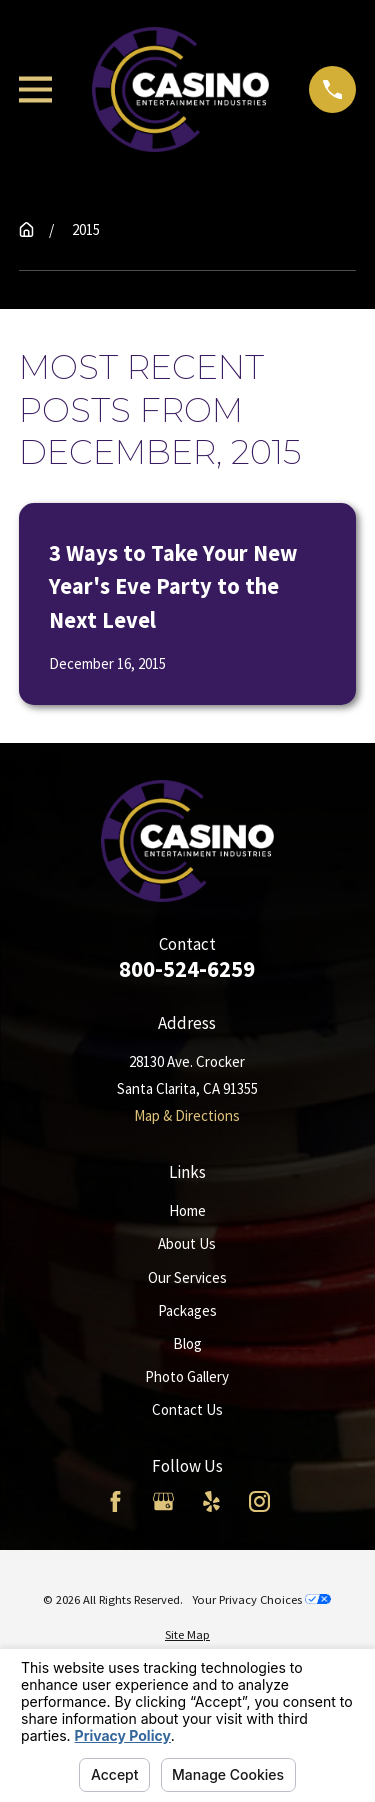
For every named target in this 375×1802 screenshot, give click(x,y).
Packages (187, 1310)
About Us (187, 1243)
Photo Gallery (187, 1376)
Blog (187, 1343)
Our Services (187, 1277)
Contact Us (187, 1409)
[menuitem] (187, 1635)
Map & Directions (187, 1115)
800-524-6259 (187, 969)
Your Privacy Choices (261, 1599)
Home (187, 1210)
